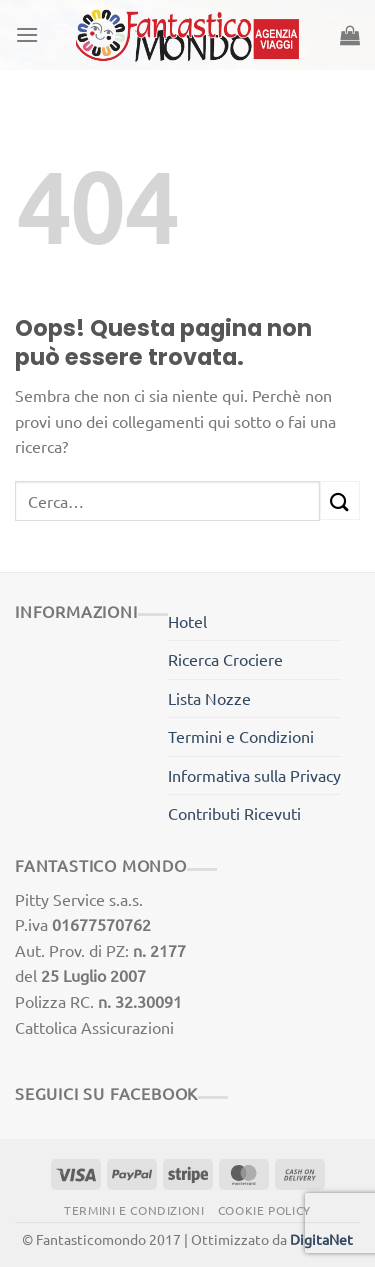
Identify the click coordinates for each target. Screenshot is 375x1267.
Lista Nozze (209, 698)
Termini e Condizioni (241, 736)
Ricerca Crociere (225, 659)
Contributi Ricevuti (234, 813)
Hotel (187, 621)
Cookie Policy (264, 1210)
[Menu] (27, 34)
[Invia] (340, 500)
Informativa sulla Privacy (254, 775)
